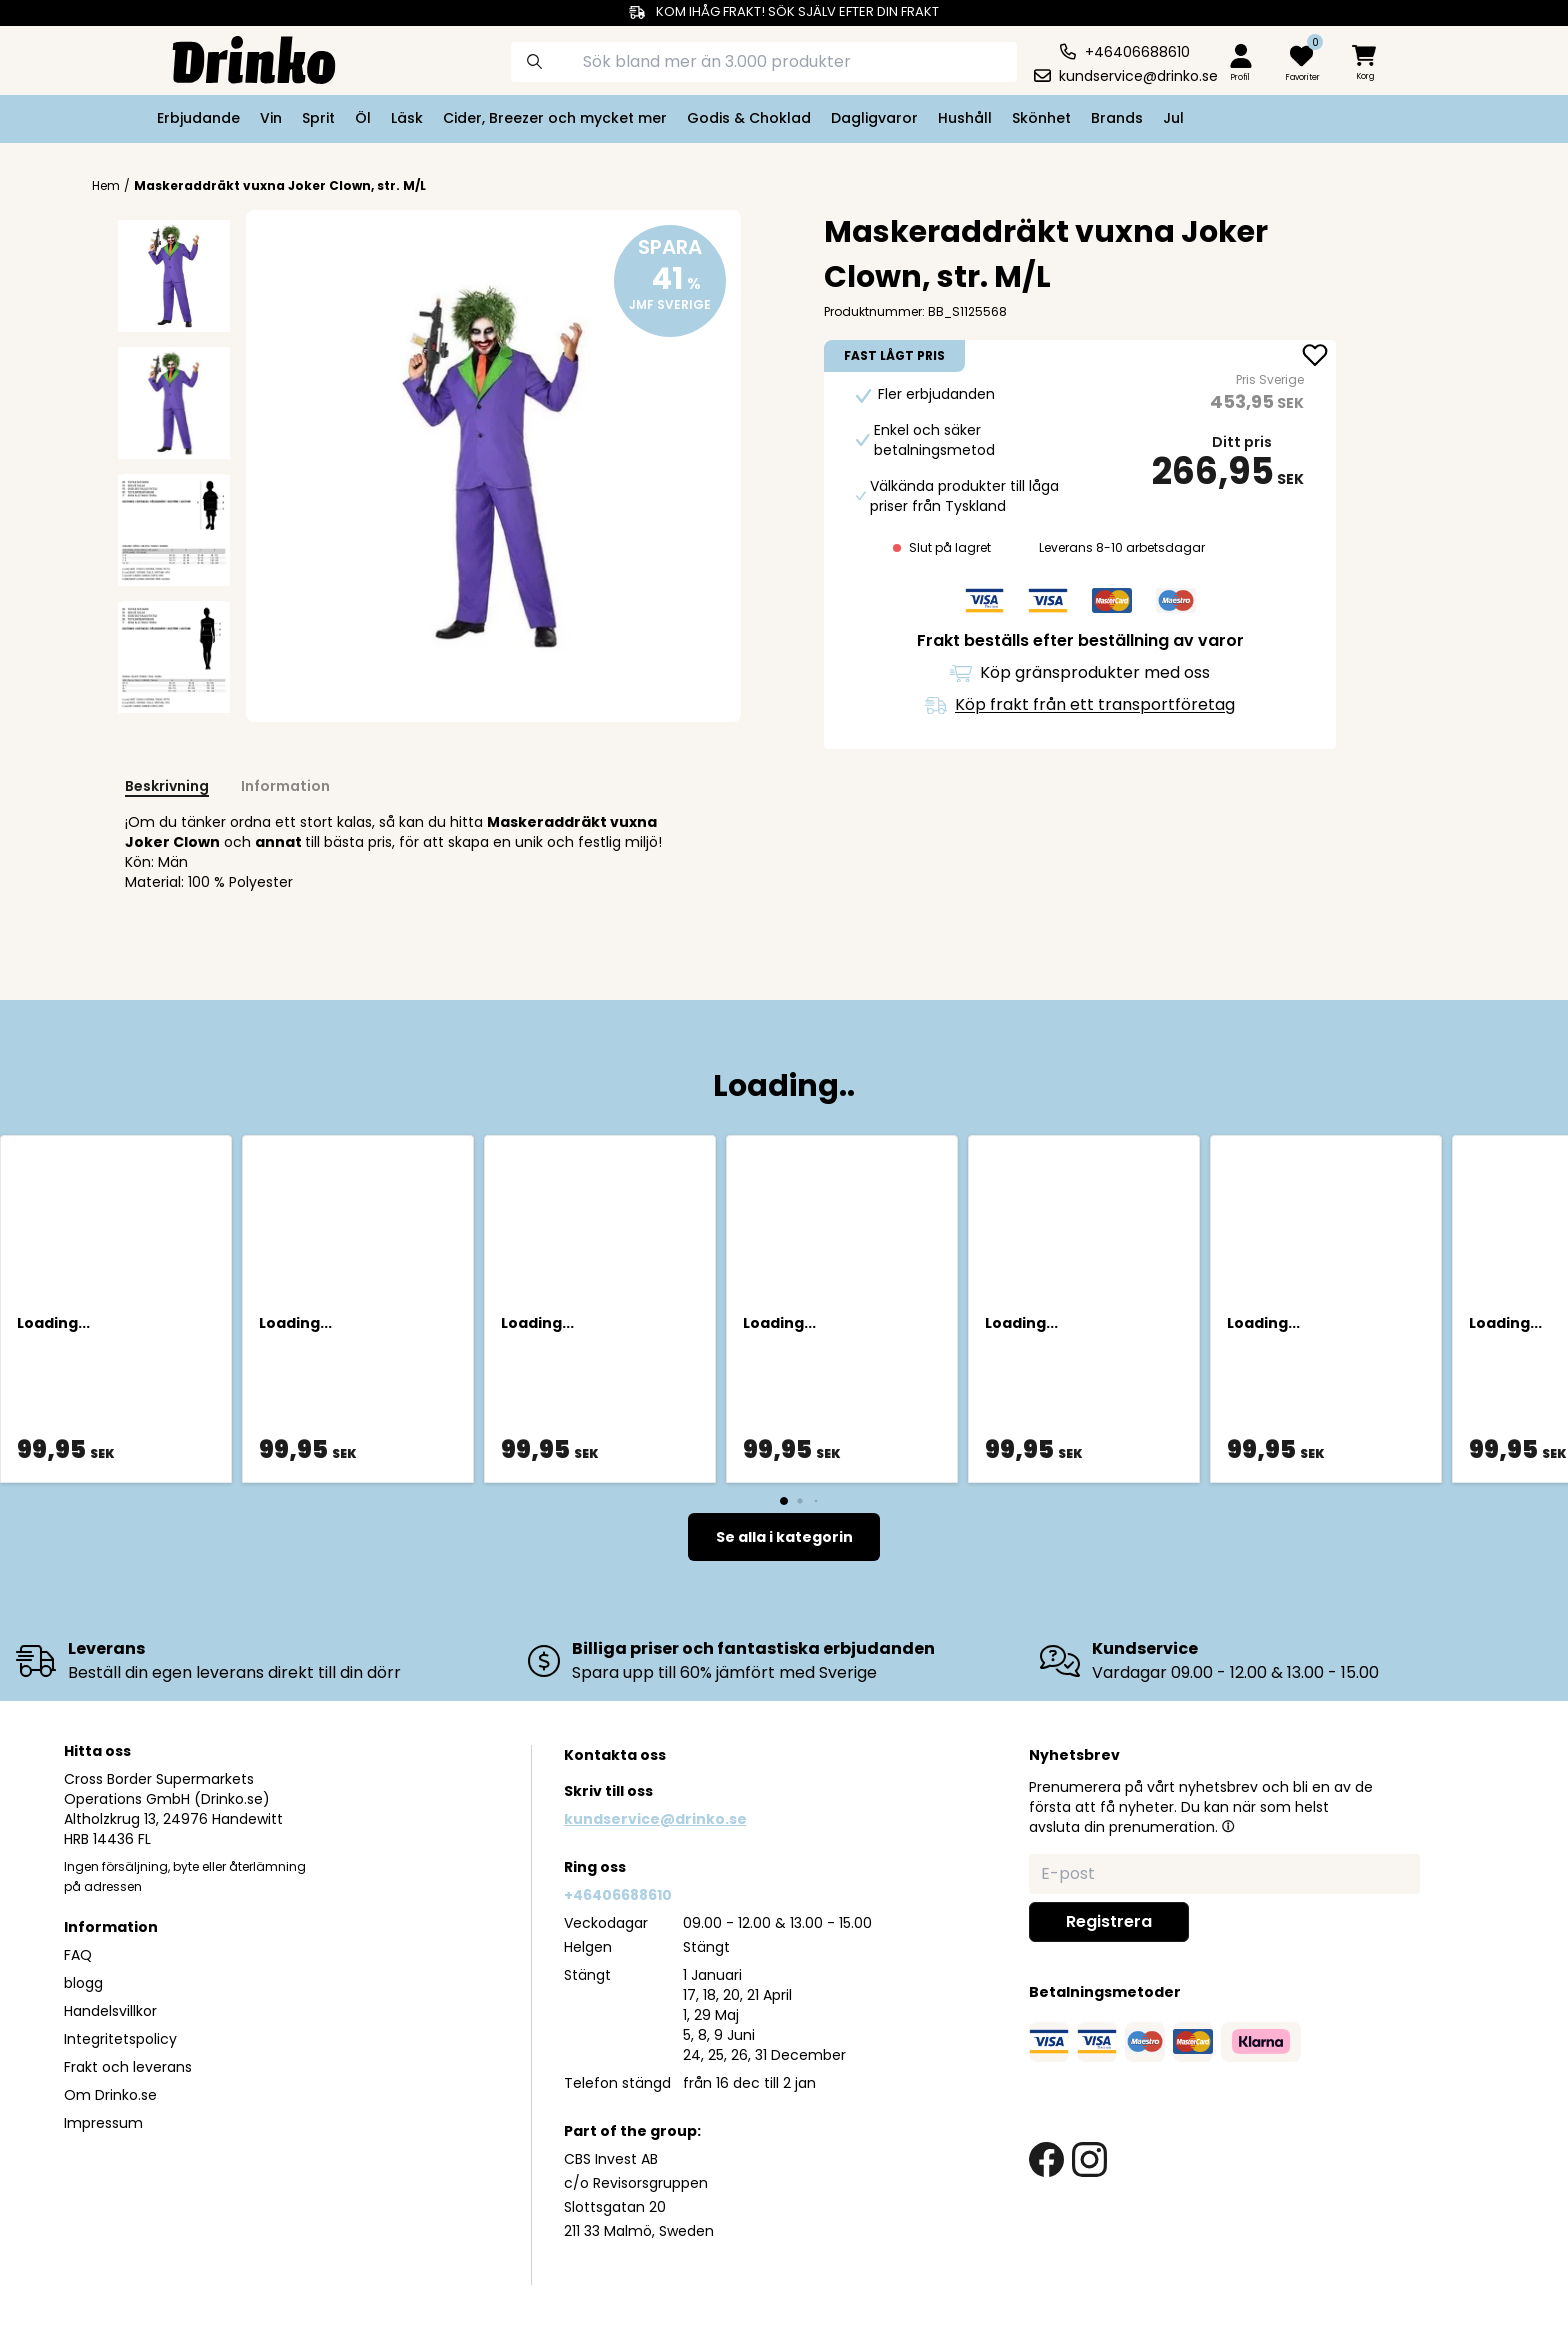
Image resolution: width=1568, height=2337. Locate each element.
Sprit (318, 118)
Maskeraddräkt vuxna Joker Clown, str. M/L (280, 185)
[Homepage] (238, 58)
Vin (271, 118)
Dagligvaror (874, 118)
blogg (83, 1983)
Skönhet (1041, 118)
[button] (1228, 1826)
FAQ (78, 1955)
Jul (1173, 118)
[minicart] (1366, 63)
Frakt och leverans (128, 2067)
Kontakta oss (615, 1755)
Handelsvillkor (110, 2011)
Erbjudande (198, 118)
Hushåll (965, 118)
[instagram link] (1089, 2159)
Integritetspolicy (120, 2039)
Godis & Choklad (749, 118)
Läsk (407, 118)
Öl (363, 118)
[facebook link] (1046, 2159)
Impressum (103, 2123)
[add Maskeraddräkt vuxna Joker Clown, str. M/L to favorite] (1315, 357)
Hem (106, 186)
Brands (1117, 118)
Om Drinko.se (110, 2095)
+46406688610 (618, 1895)
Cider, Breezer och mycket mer (555, 118)
